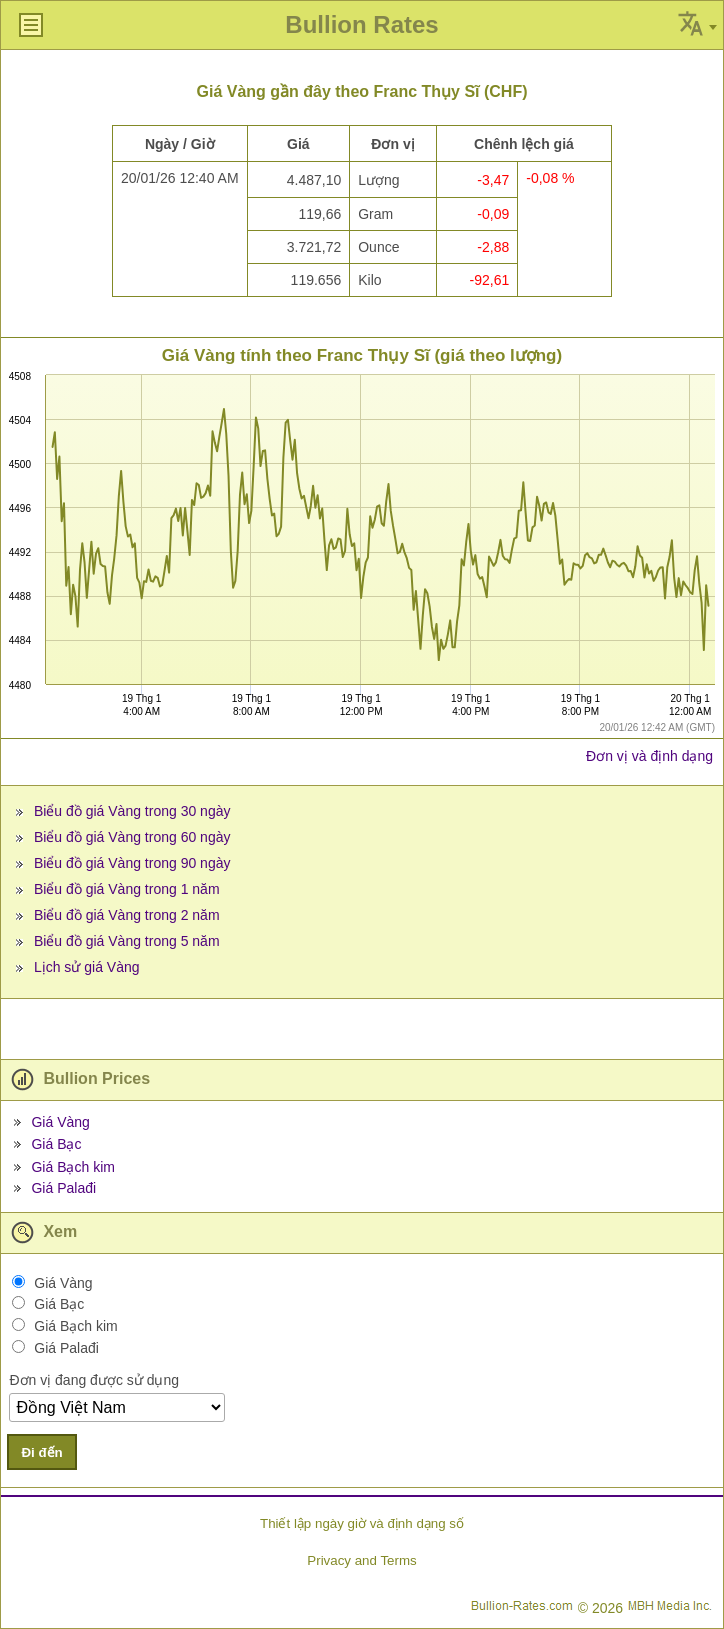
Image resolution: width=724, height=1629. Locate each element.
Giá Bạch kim (72, 1167)
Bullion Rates (361, 24)
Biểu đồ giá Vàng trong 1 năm (127, 889)
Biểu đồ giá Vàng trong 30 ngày (132, 811)
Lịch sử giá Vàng (87, 967)
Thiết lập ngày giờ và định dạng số (362, 1523)
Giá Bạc (56, 1144)
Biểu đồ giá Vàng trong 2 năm (127, 915)
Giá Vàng (60, 1122)
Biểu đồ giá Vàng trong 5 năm (127, 941)
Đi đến (41, 1452)
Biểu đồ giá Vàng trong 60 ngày (132, 837)
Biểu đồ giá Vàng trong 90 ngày (132, 863)
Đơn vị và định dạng (649, 756)
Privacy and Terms (361, 1560)
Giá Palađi (63, 1188)
